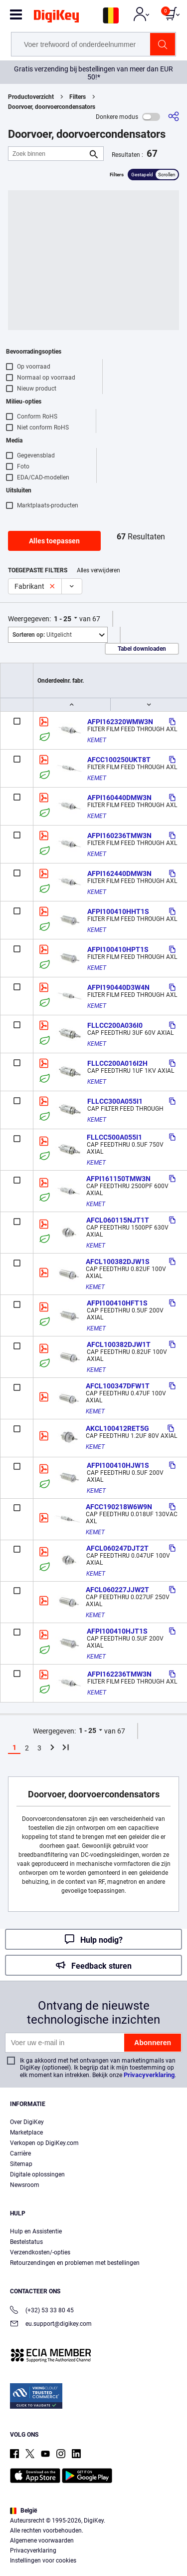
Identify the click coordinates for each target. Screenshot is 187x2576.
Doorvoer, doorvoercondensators (51, 106)
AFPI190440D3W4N (118, 987)
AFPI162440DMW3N (119, 873)
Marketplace (26, 2132)
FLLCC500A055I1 (114, 1137)
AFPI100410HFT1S (117, 1303)
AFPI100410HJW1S (118, 1465)
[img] (56, 18)
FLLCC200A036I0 (115, 1025)
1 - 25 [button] (62, 619)
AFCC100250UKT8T (119, 760)
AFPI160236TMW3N (119, 836)
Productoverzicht (31, 96)
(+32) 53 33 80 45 (42, 2311)
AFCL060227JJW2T (117, 1590)
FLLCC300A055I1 (115, 1101)
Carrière (20, 2153)
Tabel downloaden (142, 648)
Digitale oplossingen (37, 2174)
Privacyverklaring (149, 2075)
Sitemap (21, 2163)
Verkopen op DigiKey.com (44, 2143)
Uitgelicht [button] (42, 634)
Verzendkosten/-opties (40, 2252)
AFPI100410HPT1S (118, 949)
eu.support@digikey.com (51, 2324)
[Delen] (173, 116)
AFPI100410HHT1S (118, 911)
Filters (77, 96)
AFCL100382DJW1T (119, 1344)
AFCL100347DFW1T (118, 1386)
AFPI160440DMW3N (119, 798)
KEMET (96, 740)
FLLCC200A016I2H (117, 1063)
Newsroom (24, 2184)
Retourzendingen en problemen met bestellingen (75, 2262)
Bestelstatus (26, 2241)
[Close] (175, 2476)
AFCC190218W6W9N (119, 1507)
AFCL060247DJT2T (117, 1548)
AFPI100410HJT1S (117, 1631)
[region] (93, 2519)
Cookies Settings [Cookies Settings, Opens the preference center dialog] (90, 2559)
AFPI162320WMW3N (120, 722)
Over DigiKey (27, 2122)
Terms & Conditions (63, 2539)
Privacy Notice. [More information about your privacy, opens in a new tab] (125, 2539)
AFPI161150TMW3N (118, 1179)
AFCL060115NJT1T (117, 1220)
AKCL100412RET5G (117, 1428)
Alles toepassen (54, 541)
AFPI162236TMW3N (119, 1674)
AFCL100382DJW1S (118, 1262)
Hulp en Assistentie (36, 2231)
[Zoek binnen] (47, 153)
